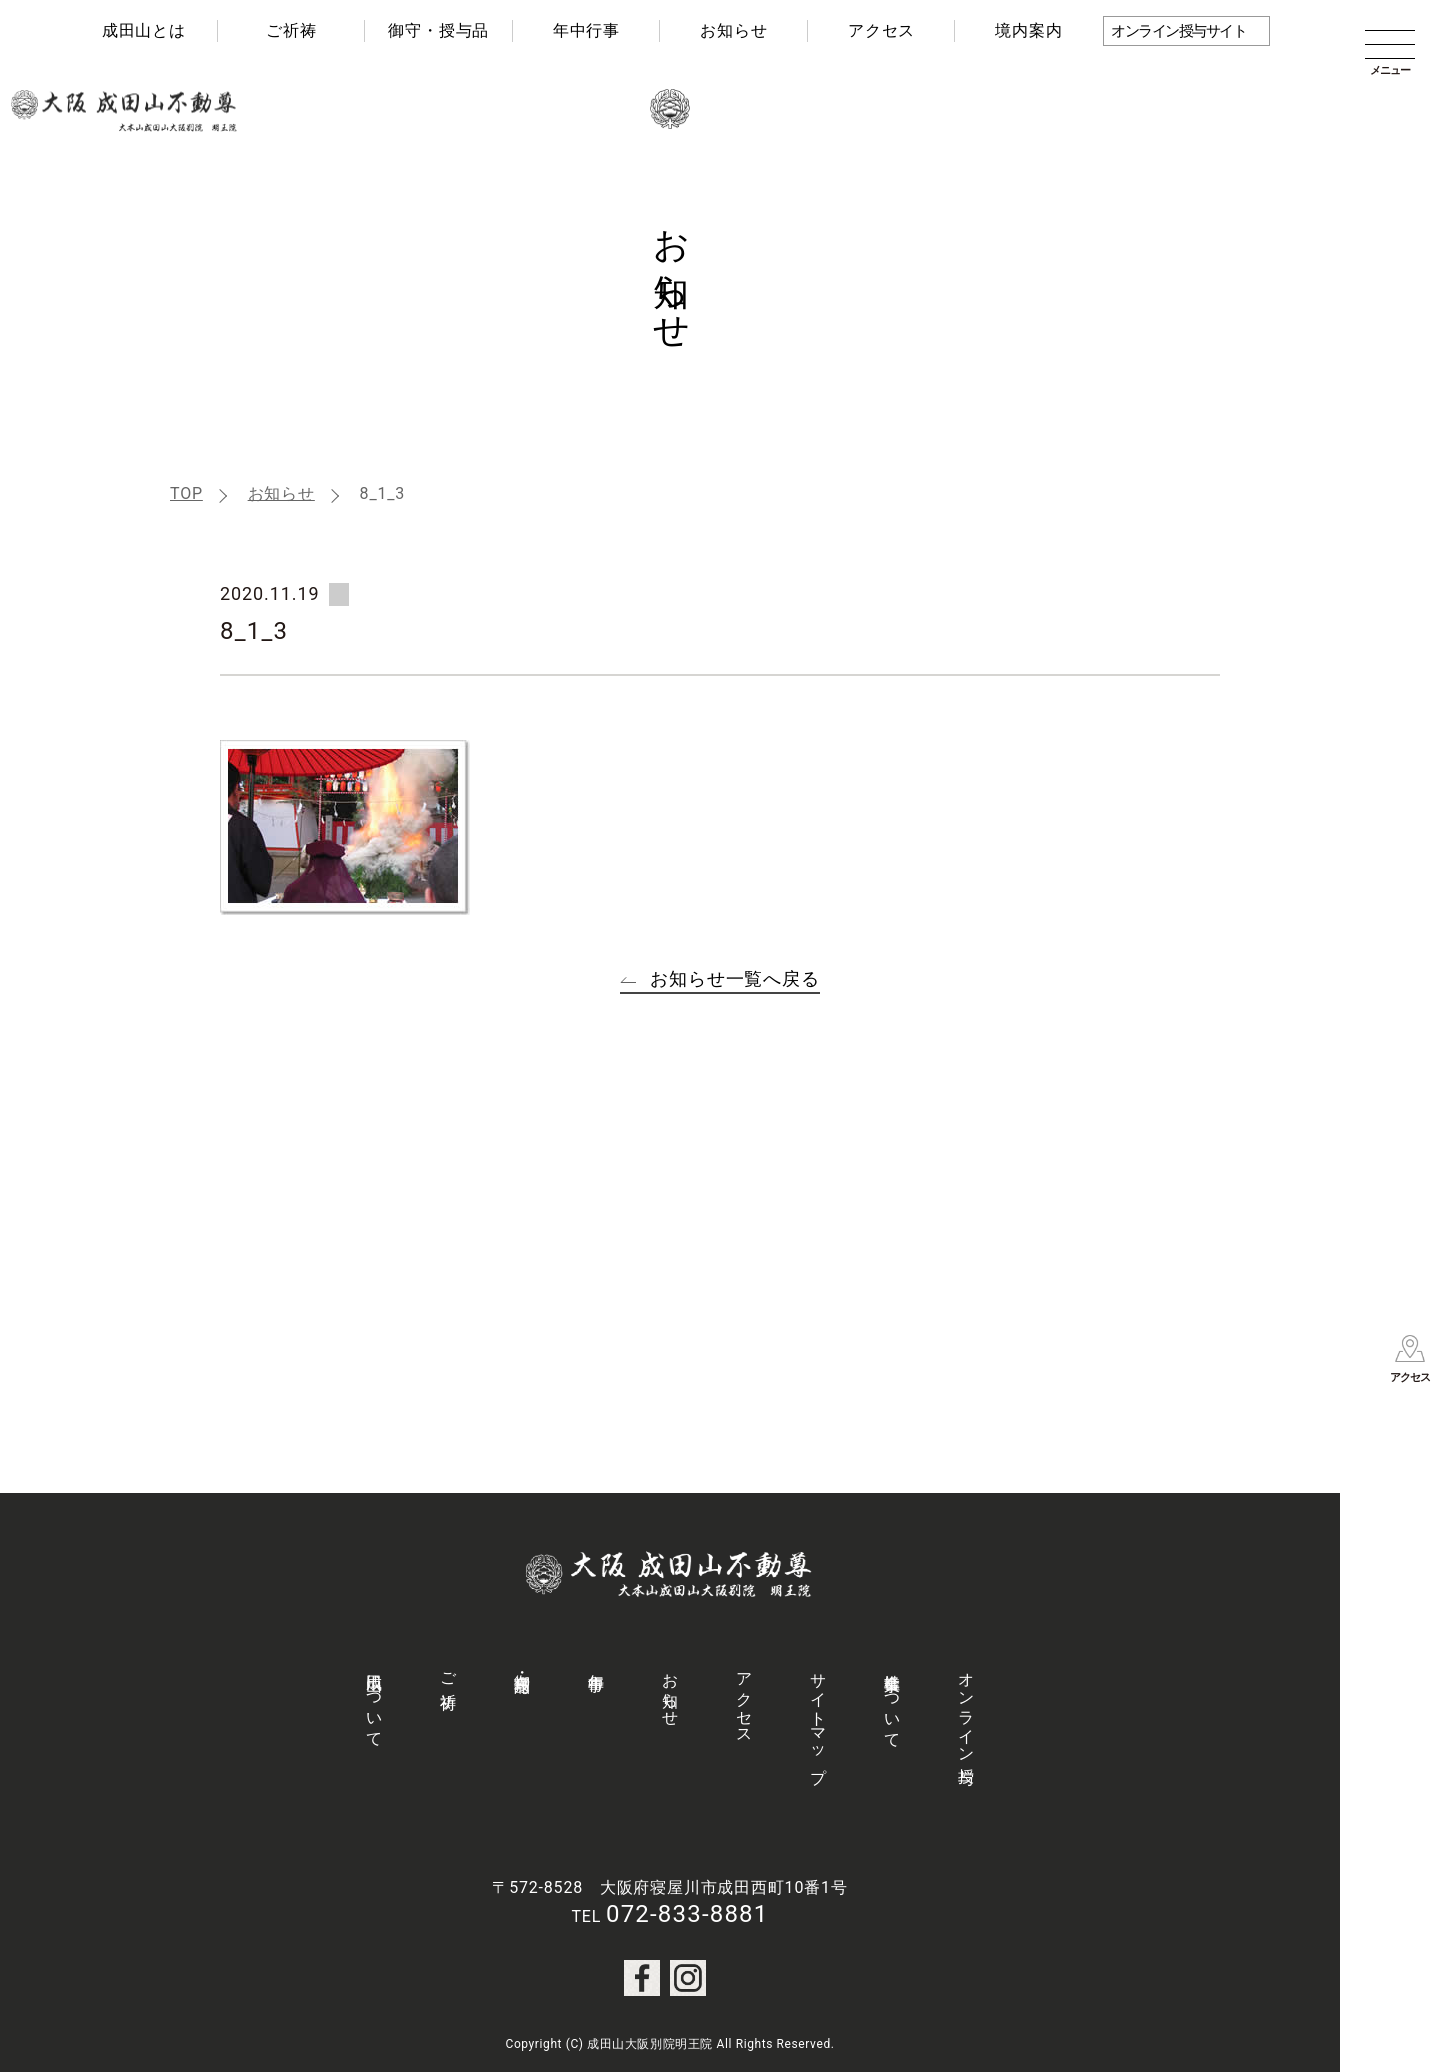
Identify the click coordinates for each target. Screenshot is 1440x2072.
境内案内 (1028, 30)
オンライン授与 (966, 1710)
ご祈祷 (291, 30)
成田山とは (144, 30)
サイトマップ (818, 1719)
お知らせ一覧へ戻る (735, 978)
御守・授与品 (438, 30)
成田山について (374, 1701)
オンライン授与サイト (1178, 31)
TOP (186, 493)
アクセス (881, 30)
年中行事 (586, 30)
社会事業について (892, 1701)
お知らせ (733, 30)
